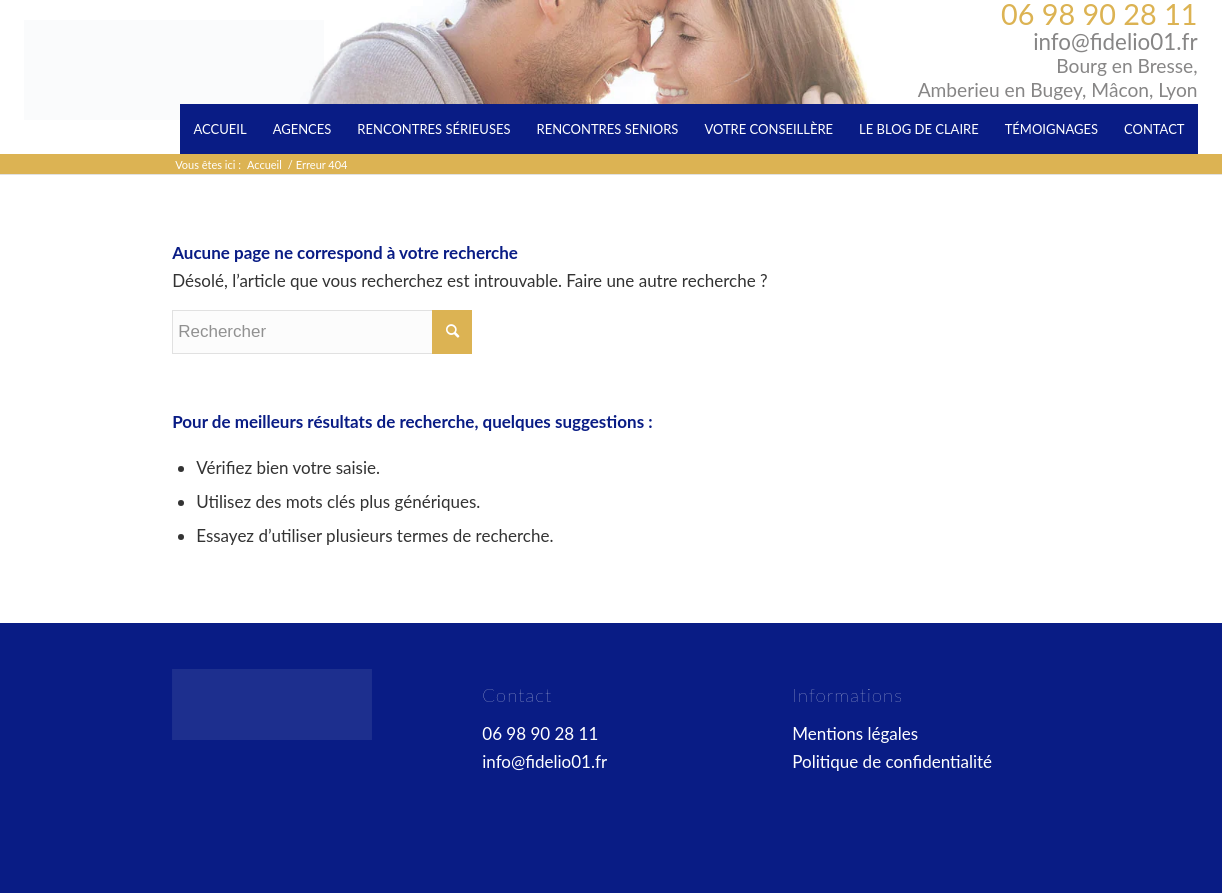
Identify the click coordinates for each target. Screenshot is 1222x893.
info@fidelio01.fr (1115, 42)
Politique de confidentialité (892, 761)
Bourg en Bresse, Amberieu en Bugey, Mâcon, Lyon (1058, 77)
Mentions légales (855, 733)
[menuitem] (219, 129)
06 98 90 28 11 (1099, 14)
